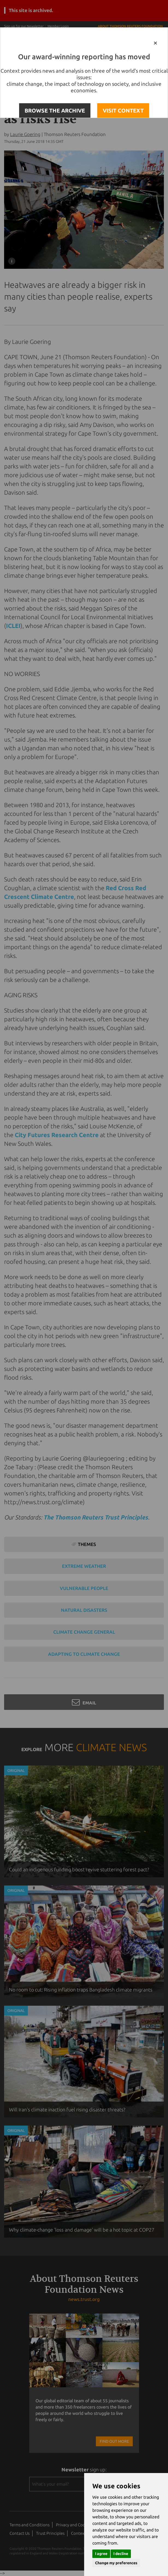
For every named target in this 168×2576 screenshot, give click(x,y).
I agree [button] (101, 2553)
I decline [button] (120, 2553)
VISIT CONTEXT (123, 110)
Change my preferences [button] (116, 2563)
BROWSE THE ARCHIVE (55, 110)
